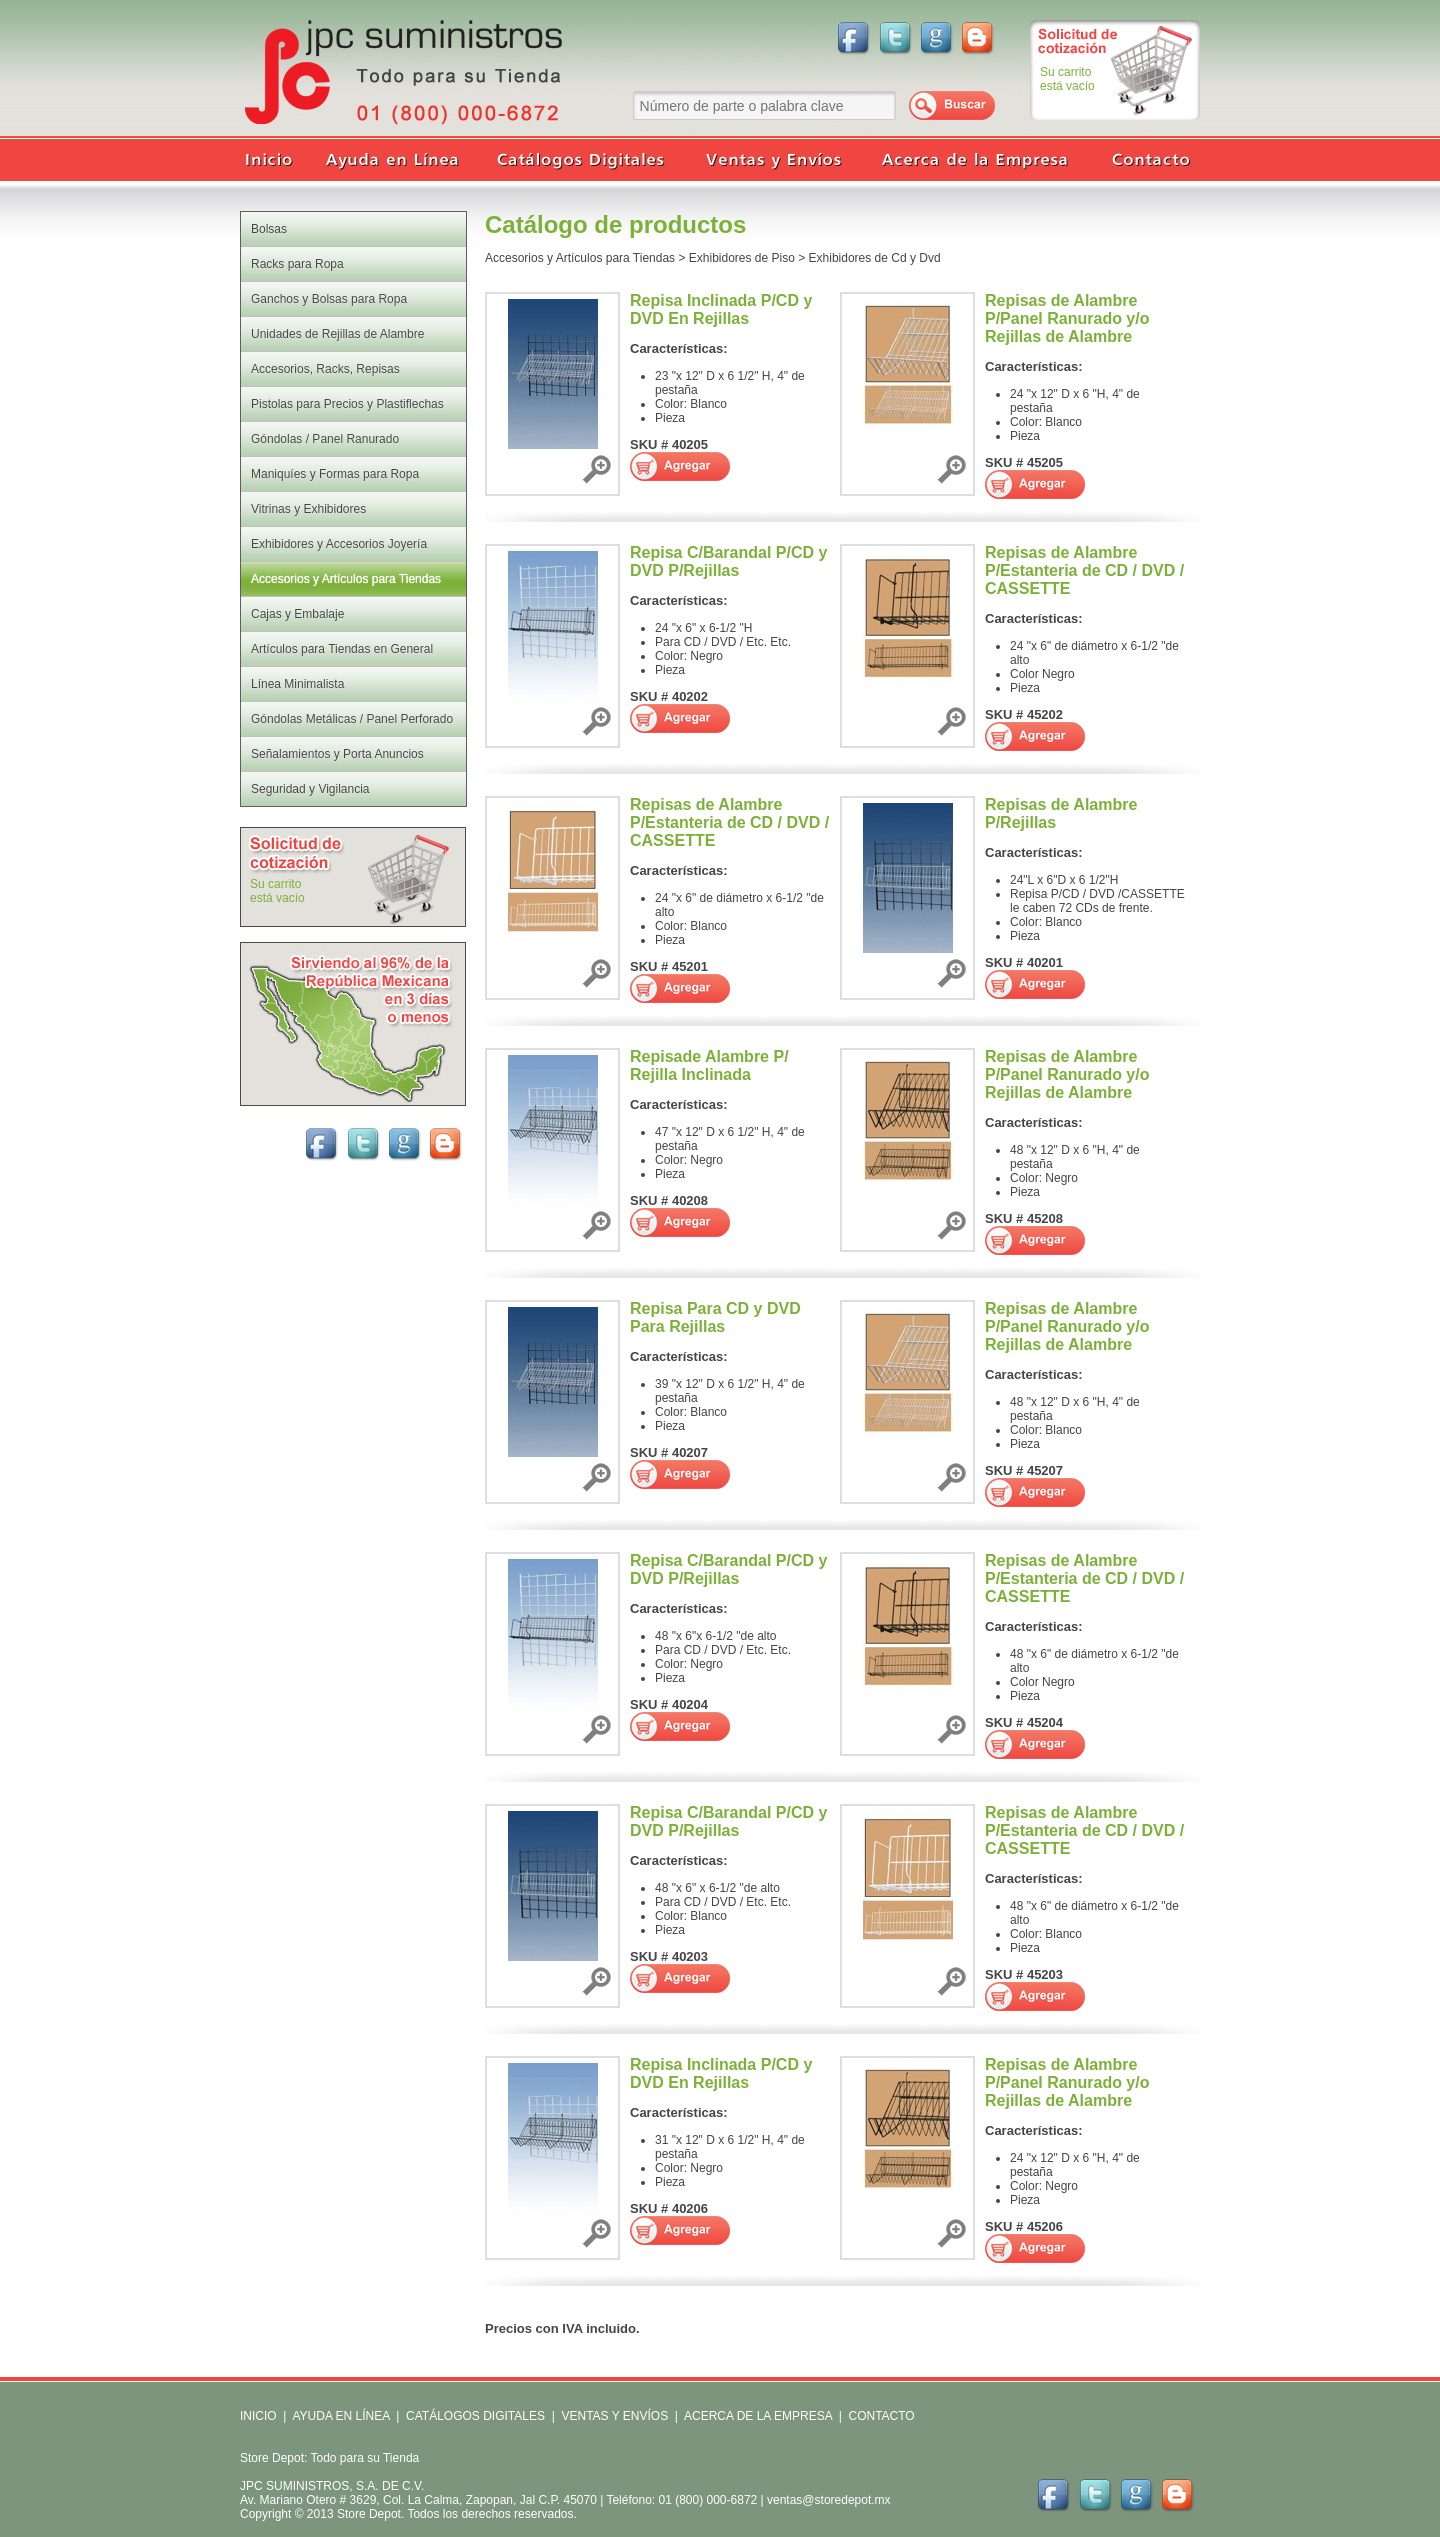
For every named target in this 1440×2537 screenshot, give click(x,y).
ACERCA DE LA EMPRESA (756, 2416)
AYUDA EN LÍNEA (340, 2416)
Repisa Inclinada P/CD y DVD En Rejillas (721, 309)
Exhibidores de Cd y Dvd (875, 258)
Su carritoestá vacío (1067, 79)
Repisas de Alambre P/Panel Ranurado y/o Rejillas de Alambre (1067, 318)
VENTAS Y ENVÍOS (613, 2416)
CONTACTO (881, 2416)
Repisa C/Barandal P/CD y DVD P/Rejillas (728, 561)
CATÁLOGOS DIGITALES (475, 2416)
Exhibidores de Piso (742, 258)
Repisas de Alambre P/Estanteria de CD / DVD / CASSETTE (1084, 570)
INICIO (258, 2416)
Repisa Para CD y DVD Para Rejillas (715, 1317)
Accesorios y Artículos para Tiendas (580, 258)
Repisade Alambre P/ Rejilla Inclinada (709, 1065)
